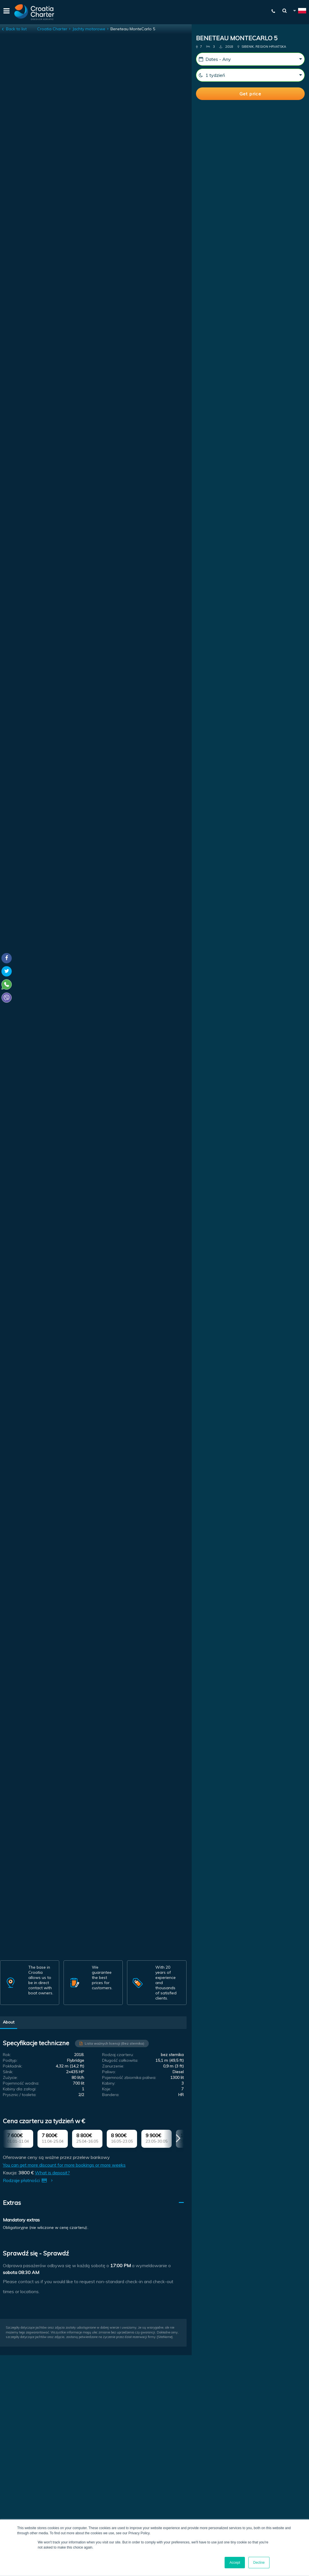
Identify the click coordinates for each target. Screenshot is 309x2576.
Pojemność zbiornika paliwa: (129, 2077)
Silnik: (8, 2071)
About (8, 2022)
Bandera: (110, 2094)
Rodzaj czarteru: (118, 2054)
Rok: (7, 2054)
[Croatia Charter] (34, 12)
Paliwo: (109, 2071)
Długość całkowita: (120, 2060)
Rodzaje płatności (29, 2180)
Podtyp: (10, 2060)
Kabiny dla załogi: (19, 2088)
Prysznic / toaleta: (19, 2094)
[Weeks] (250, 75)
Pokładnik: (12, 2066)
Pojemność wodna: (21, 2083)
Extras (12, 2202)
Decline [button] (259, 2563)
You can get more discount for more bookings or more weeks (64, 2165)
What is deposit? (52, 2172)
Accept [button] (234, 2563)
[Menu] (5, 12)
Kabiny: (108, 2083)
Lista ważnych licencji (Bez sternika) (114, 2043)
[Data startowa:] (250, 59)
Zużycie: (10, 2077)
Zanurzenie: (113, 2066)
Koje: (106, 2088)
